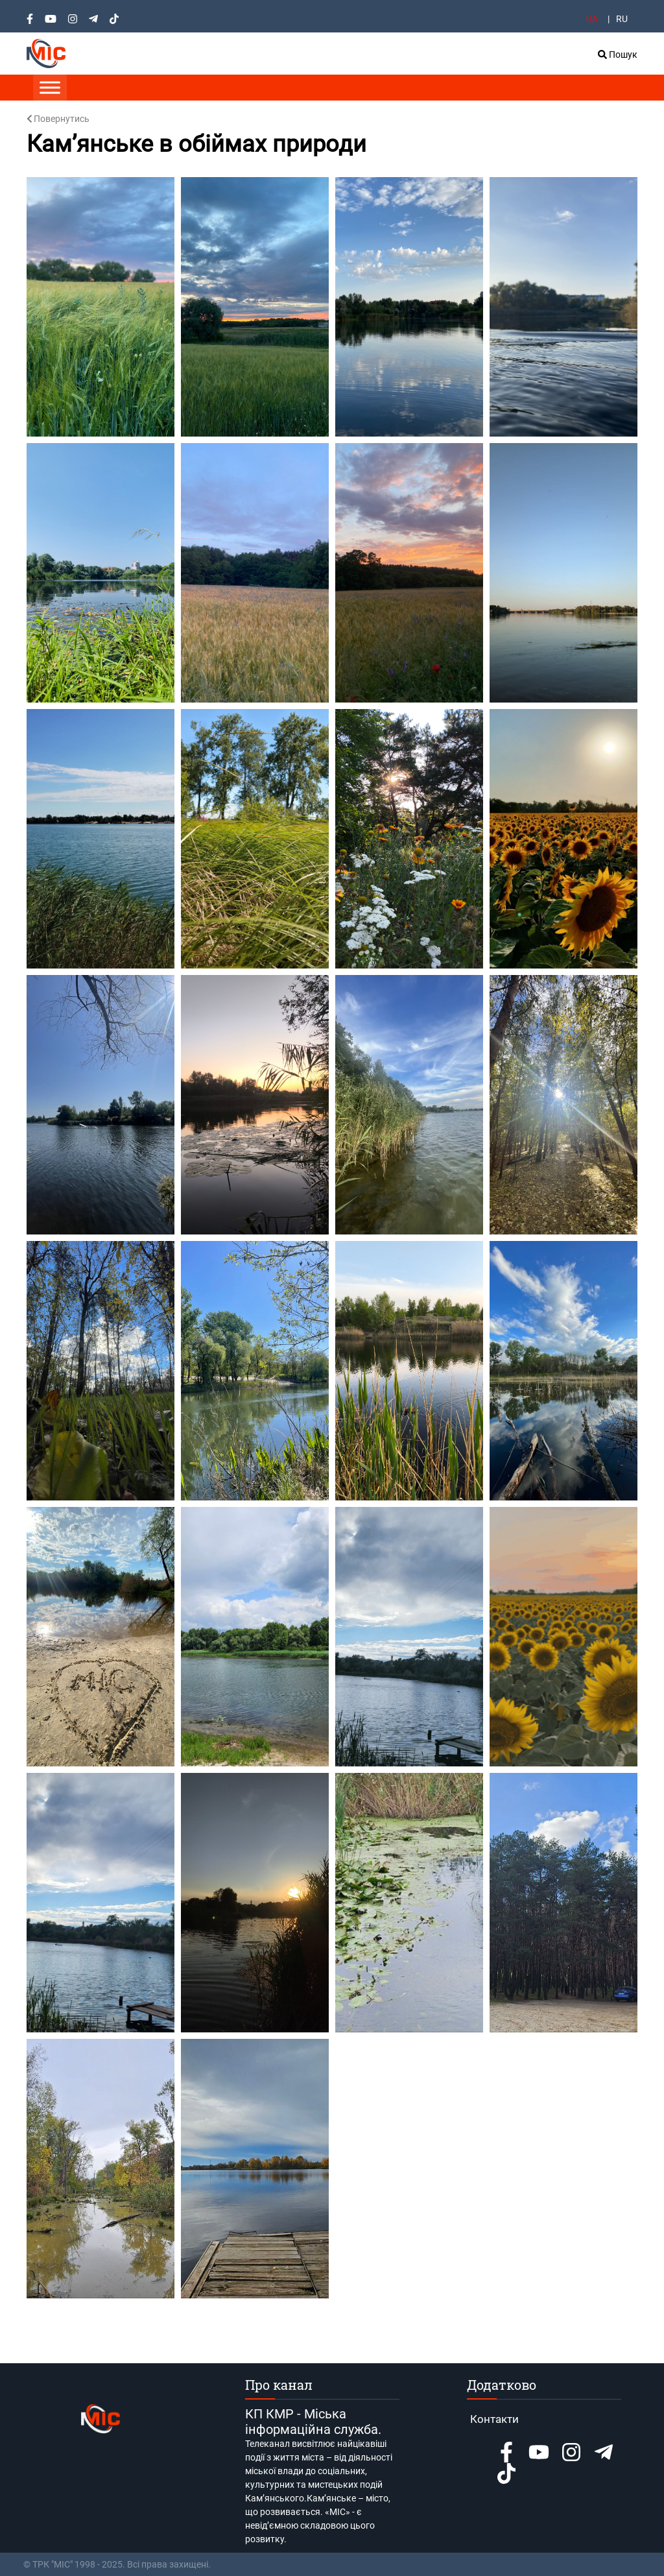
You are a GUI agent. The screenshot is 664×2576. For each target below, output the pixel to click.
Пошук (617, 54)
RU (622, 19)
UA (592, 19)
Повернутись (58, 119)
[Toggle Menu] (50, 87)
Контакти (494, 2419)
